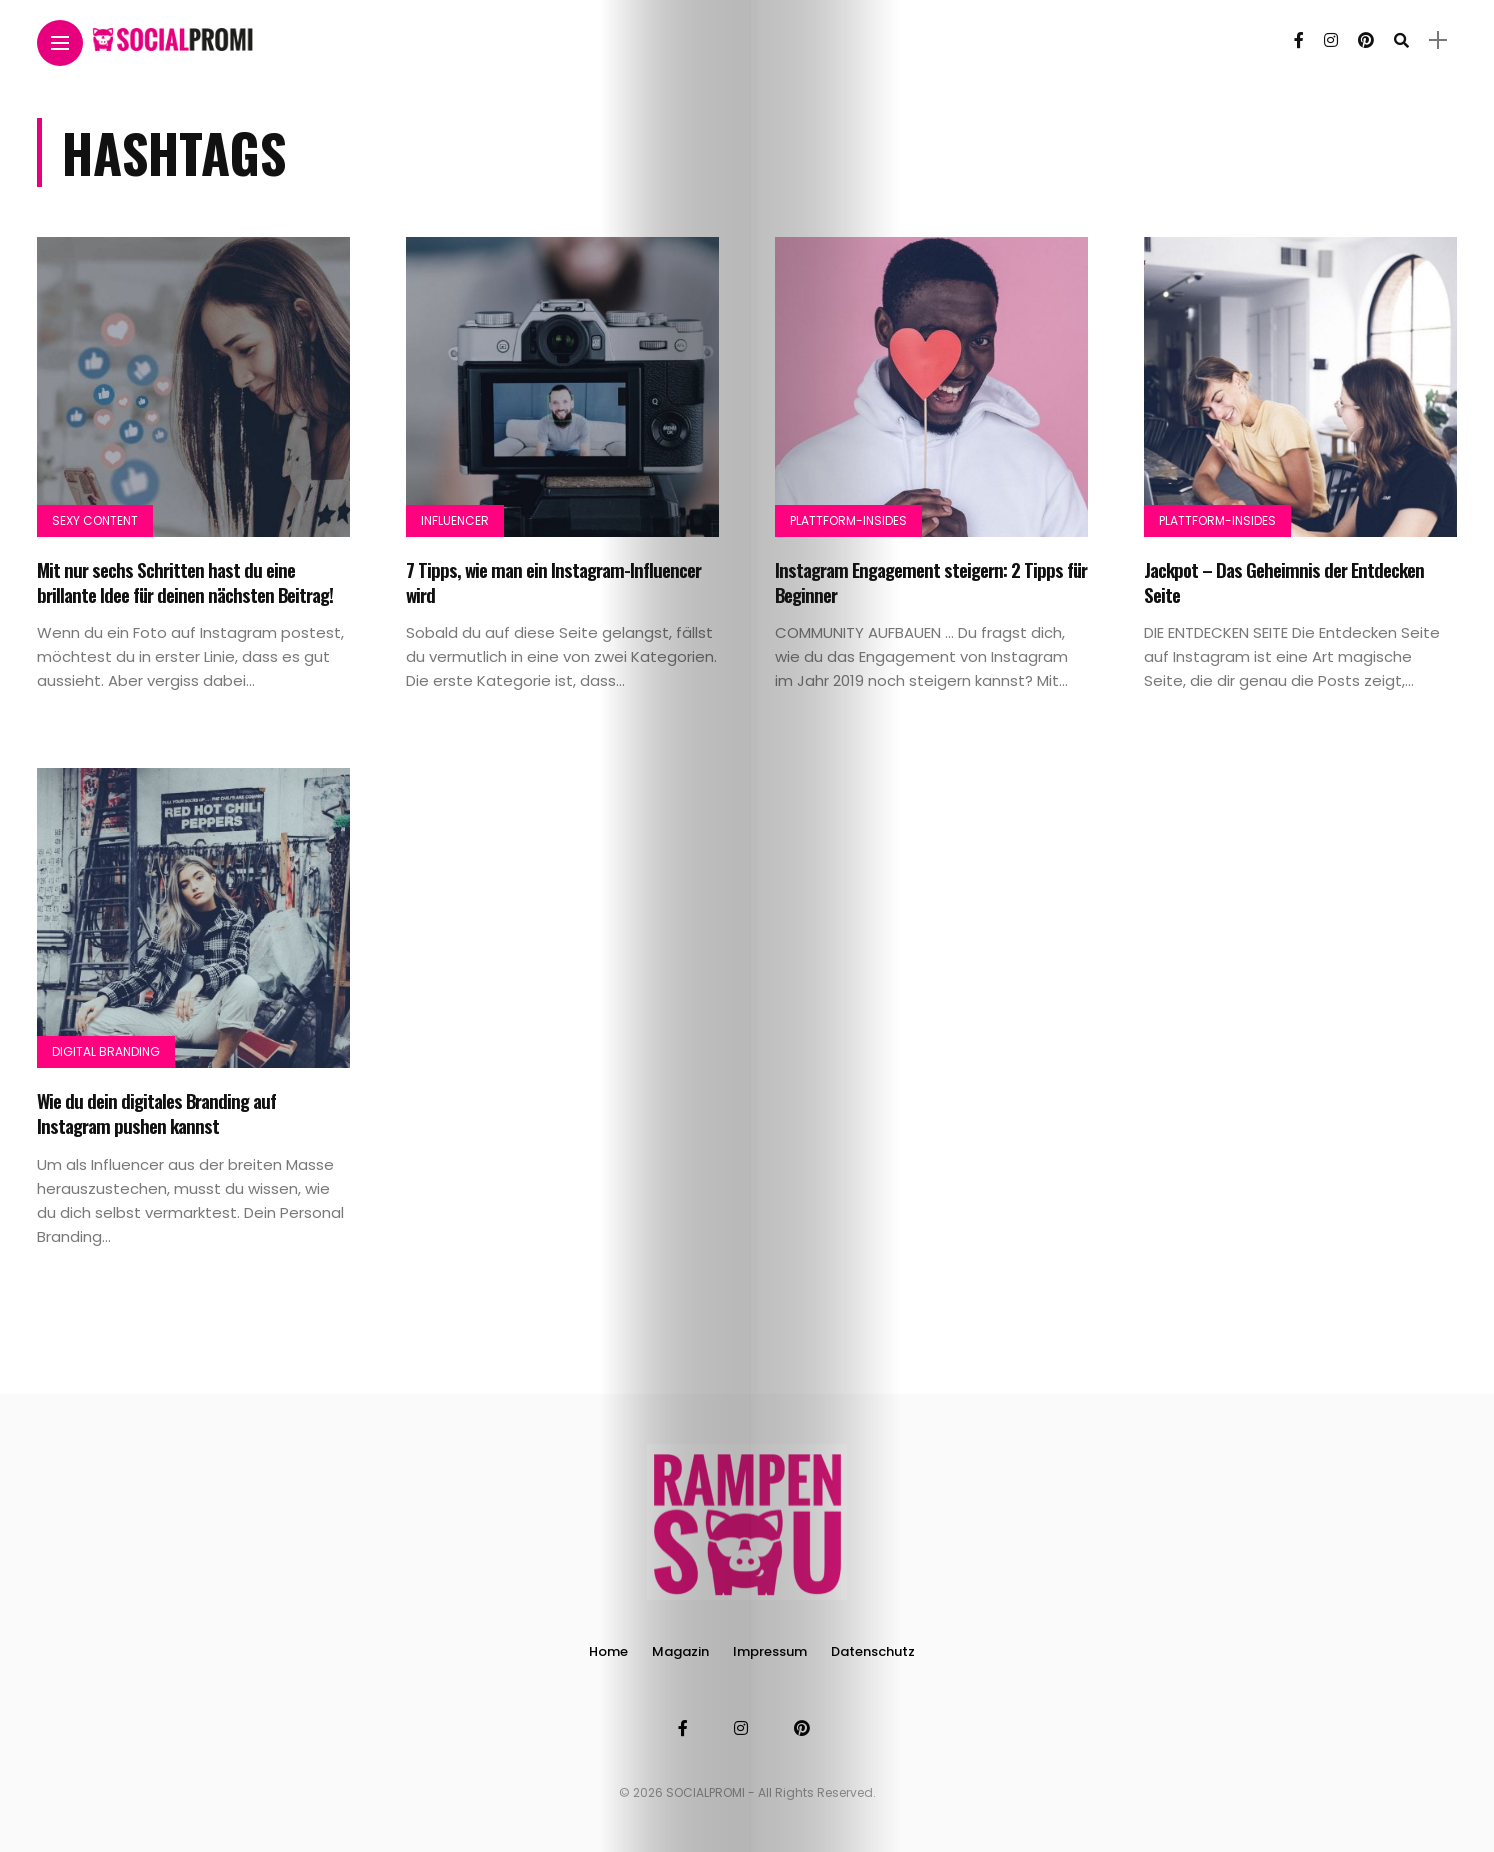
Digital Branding (106, 1051)
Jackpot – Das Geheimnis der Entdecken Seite (1284, 581)
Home (608, 1651)
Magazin (680, 1651)
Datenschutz (873, 1651)
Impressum (770, 1651)
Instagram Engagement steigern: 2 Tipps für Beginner (931, 581)
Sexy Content (95, 520)
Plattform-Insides (848, 520)
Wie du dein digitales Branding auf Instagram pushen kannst (156, 1112)
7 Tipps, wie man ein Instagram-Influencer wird (553, 581)
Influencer (455, 520)
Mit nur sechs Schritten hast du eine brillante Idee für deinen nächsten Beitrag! (185, 581)
